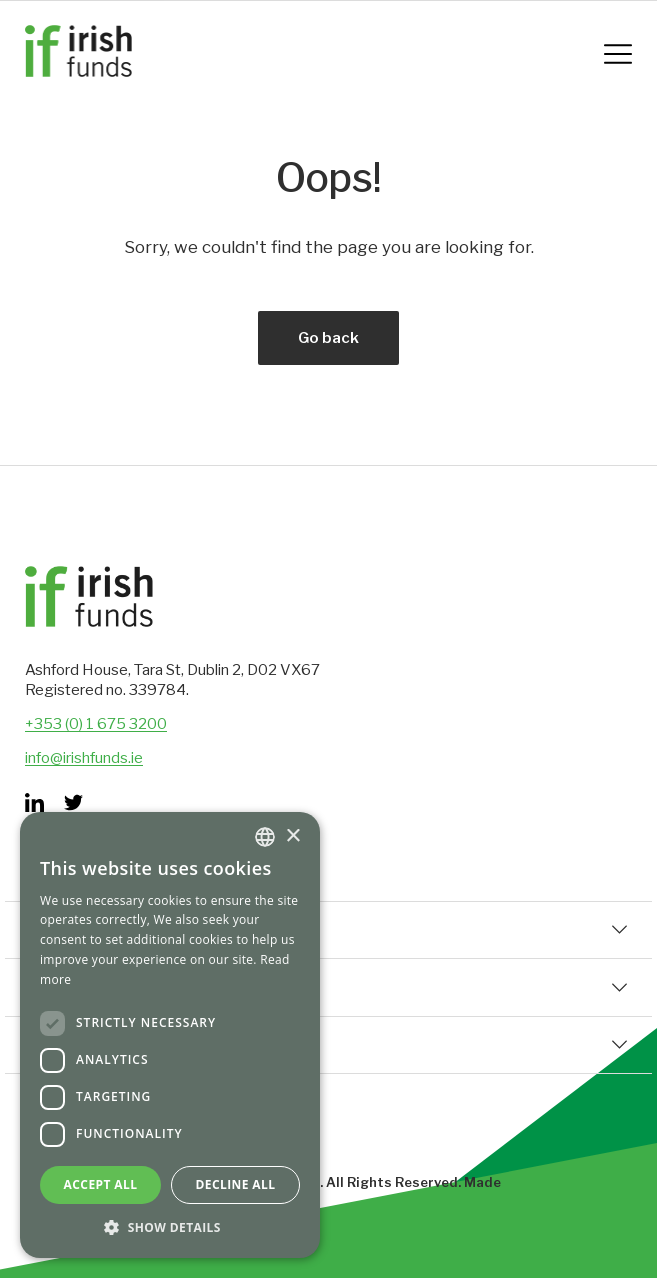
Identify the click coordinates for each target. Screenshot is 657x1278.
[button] (170, 1227)
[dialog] (170, 1035)
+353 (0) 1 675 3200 (96, 724)
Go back (328, 338)
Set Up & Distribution (328, 1045)
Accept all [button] (101, 1184)
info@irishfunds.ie (84, 758)
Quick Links (328, 930)
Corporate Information (328, 987)
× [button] (292, 836)
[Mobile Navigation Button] (618, 54)
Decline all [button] (236, 1184)
